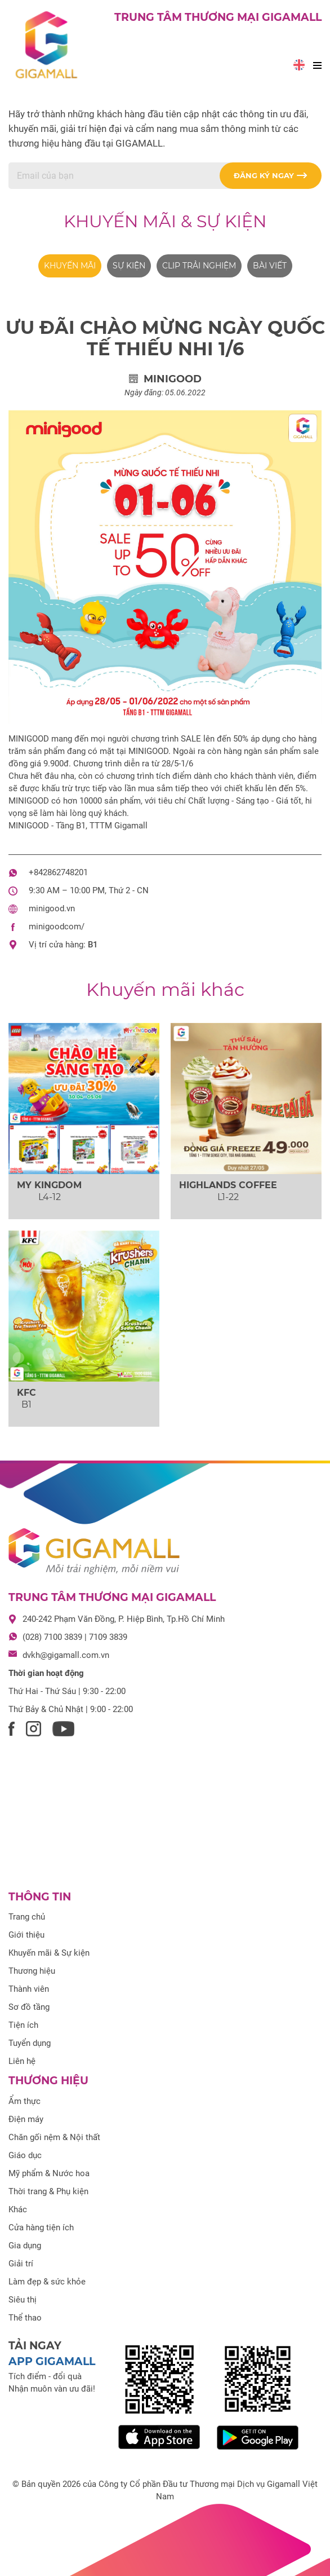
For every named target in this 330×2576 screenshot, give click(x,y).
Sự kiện (129, 266)
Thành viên (28, 1989)
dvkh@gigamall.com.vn (66, 1655)
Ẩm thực (24, 2101)
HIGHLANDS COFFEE (228, 1185)
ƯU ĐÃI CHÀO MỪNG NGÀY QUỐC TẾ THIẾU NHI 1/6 (165, 338)
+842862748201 (58, 872)
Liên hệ (21, 2061)
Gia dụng (24, 2245)
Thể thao (25, 2318)
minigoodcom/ (56, 926)
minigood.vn (52, 908)
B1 (93, 944)
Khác (17, 2209)
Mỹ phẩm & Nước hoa (49, 2173)
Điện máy (25, 2119)
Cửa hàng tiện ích (41, 2227)
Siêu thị (22, 2300)
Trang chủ (26, 1917)
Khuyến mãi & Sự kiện (165, 221)
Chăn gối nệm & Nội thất (54, 2137)
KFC (26, 1392)
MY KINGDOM (49, 1185)
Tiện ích (23, 2025)
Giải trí (20, 2264)
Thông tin (39, 1896)
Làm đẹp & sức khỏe (47, 2282)
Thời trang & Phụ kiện (48, 2191)
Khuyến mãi (70, 266)
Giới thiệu (26, 1935)
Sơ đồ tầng (29, 2007)
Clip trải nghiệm (199, 266)
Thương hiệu (31, 1971)
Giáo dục (25, 2155)
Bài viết (270, 266)
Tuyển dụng (29, 2043)
